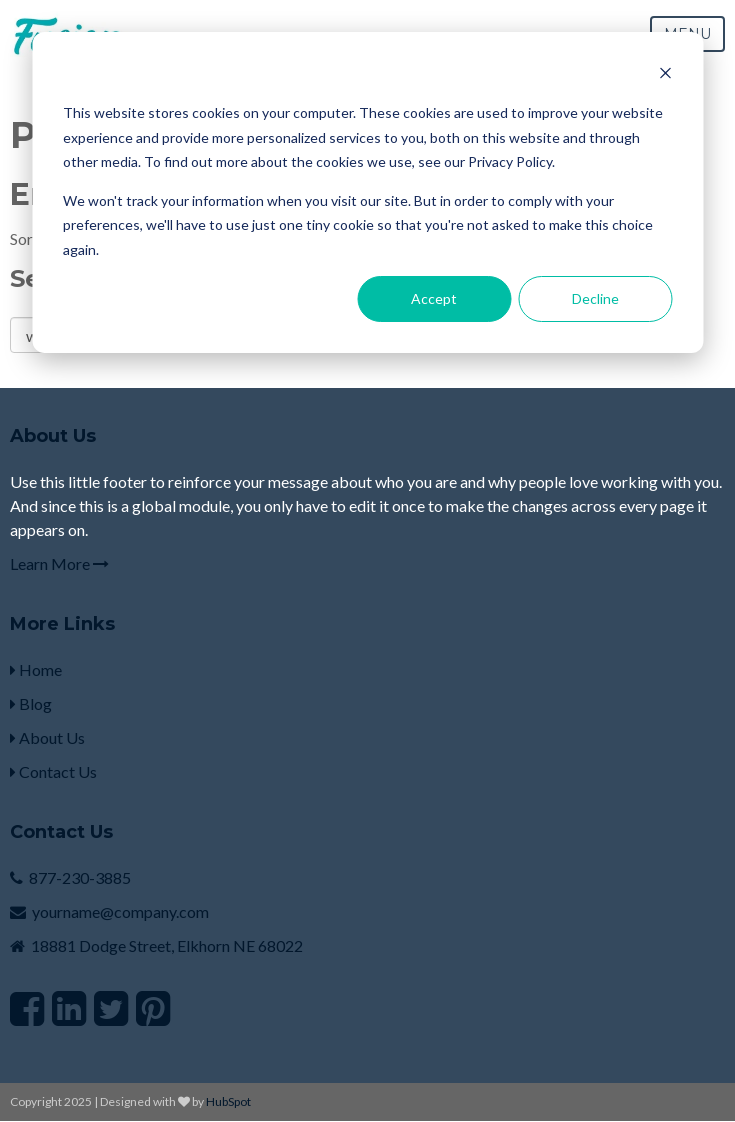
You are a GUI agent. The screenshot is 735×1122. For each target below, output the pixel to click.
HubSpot (228, 1101)
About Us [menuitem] (47, 737)
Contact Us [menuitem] (53, 771)
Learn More (59, 563)
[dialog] (367, 192)
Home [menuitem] (36, 669)
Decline (595, 298)
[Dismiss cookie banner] (665, 75)
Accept (434, 298)
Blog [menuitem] (31, 703)
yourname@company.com (120, 911)
